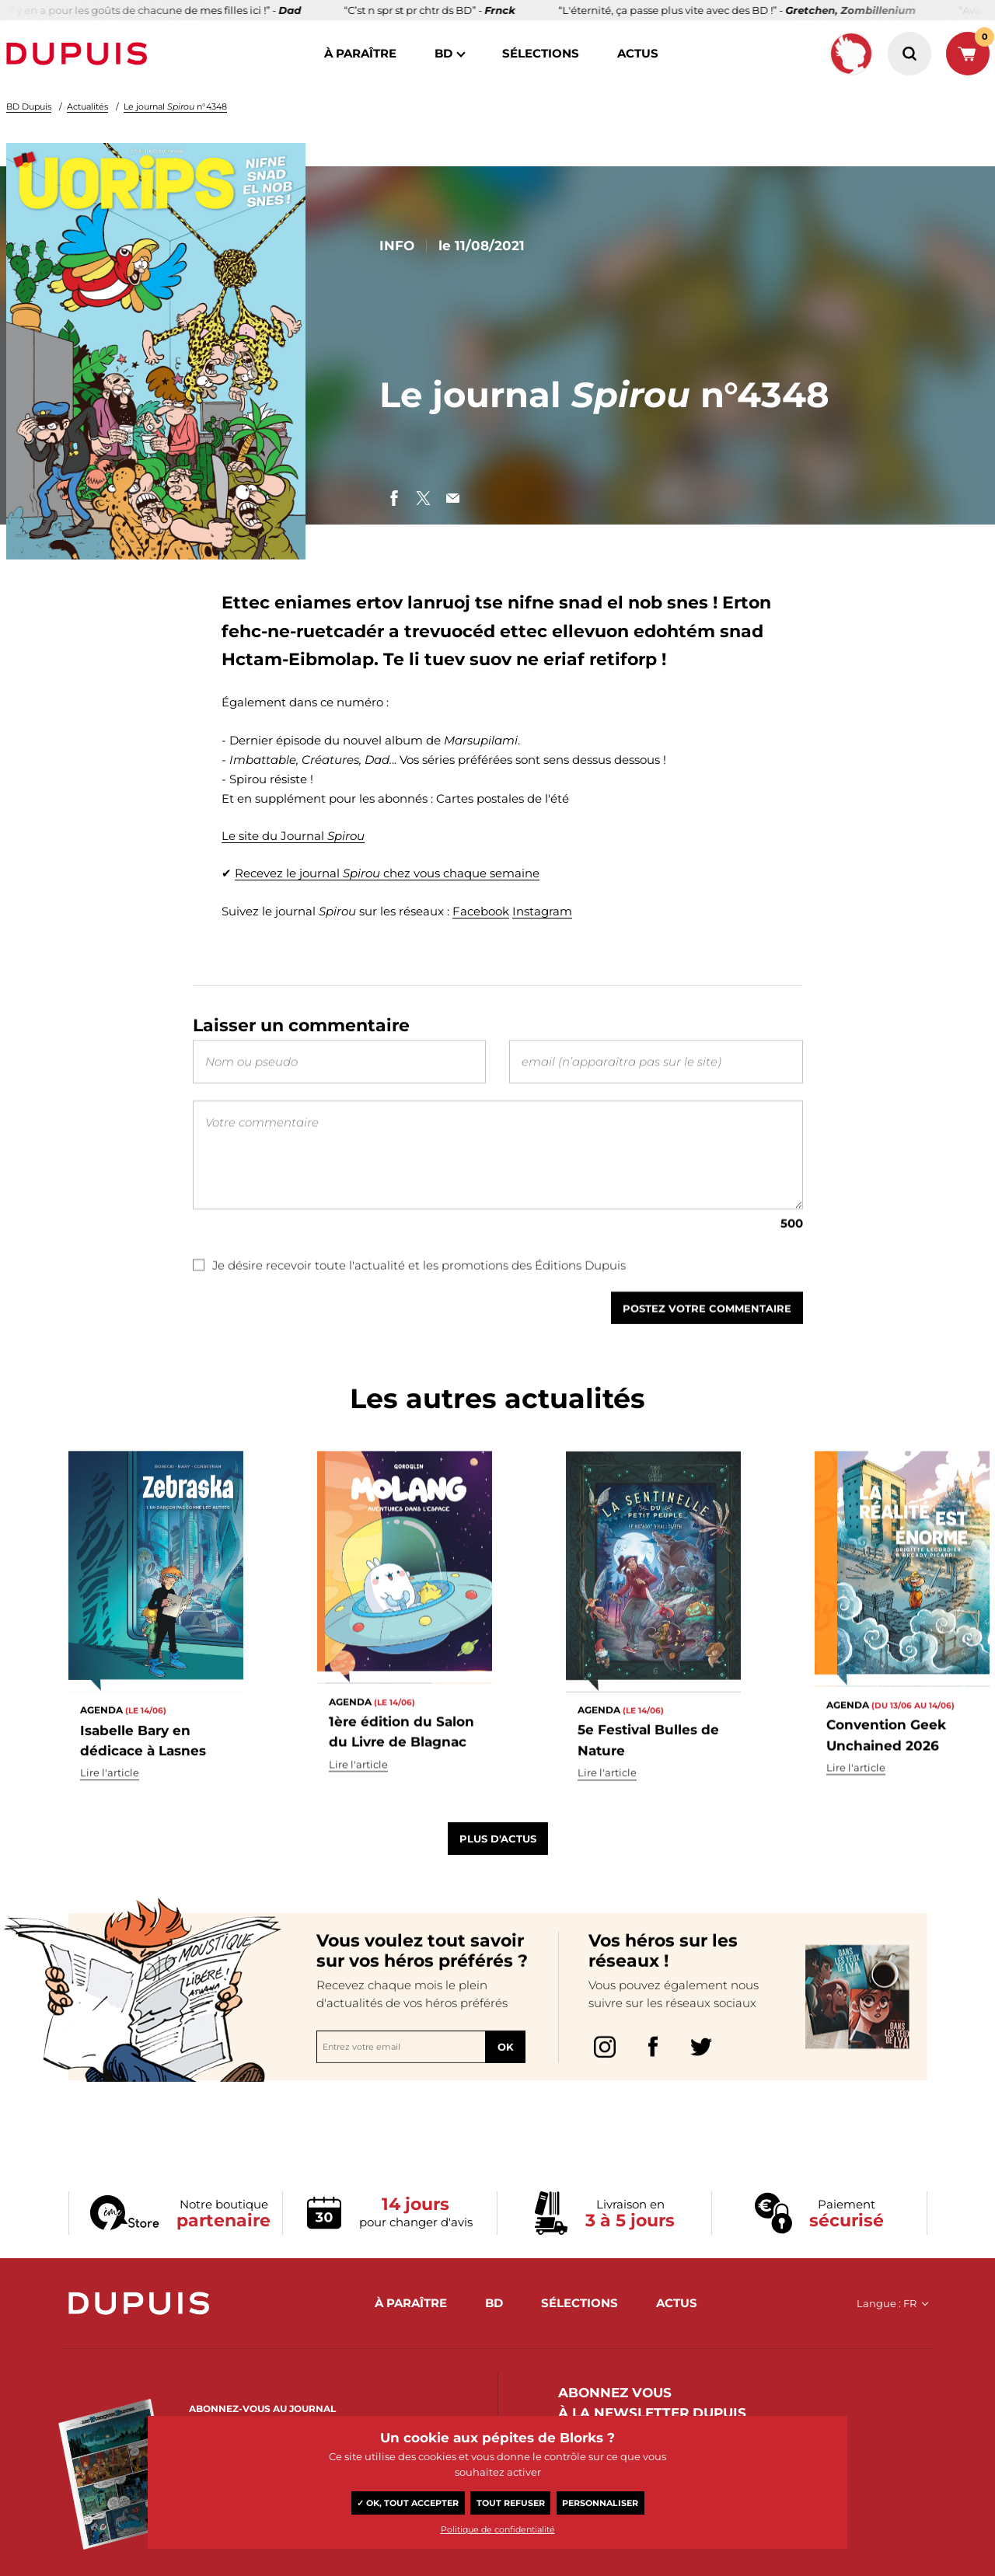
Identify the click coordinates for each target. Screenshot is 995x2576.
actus (637, 53)
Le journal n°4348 (175, 106)
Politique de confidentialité (498, 2529)
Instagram (542, 911)
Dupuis (80, 53)
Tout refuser (511, 2503)
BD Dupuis (28, 106)
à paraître (360, 53)
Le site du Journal (293, 835)
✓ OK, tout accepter (408, 2503)
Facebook (480, 911)
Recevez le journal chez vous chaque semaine (387, 873)
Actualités (87, 106)
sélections (540, 53)
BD (443, 53)
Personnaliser (600, 2503)
